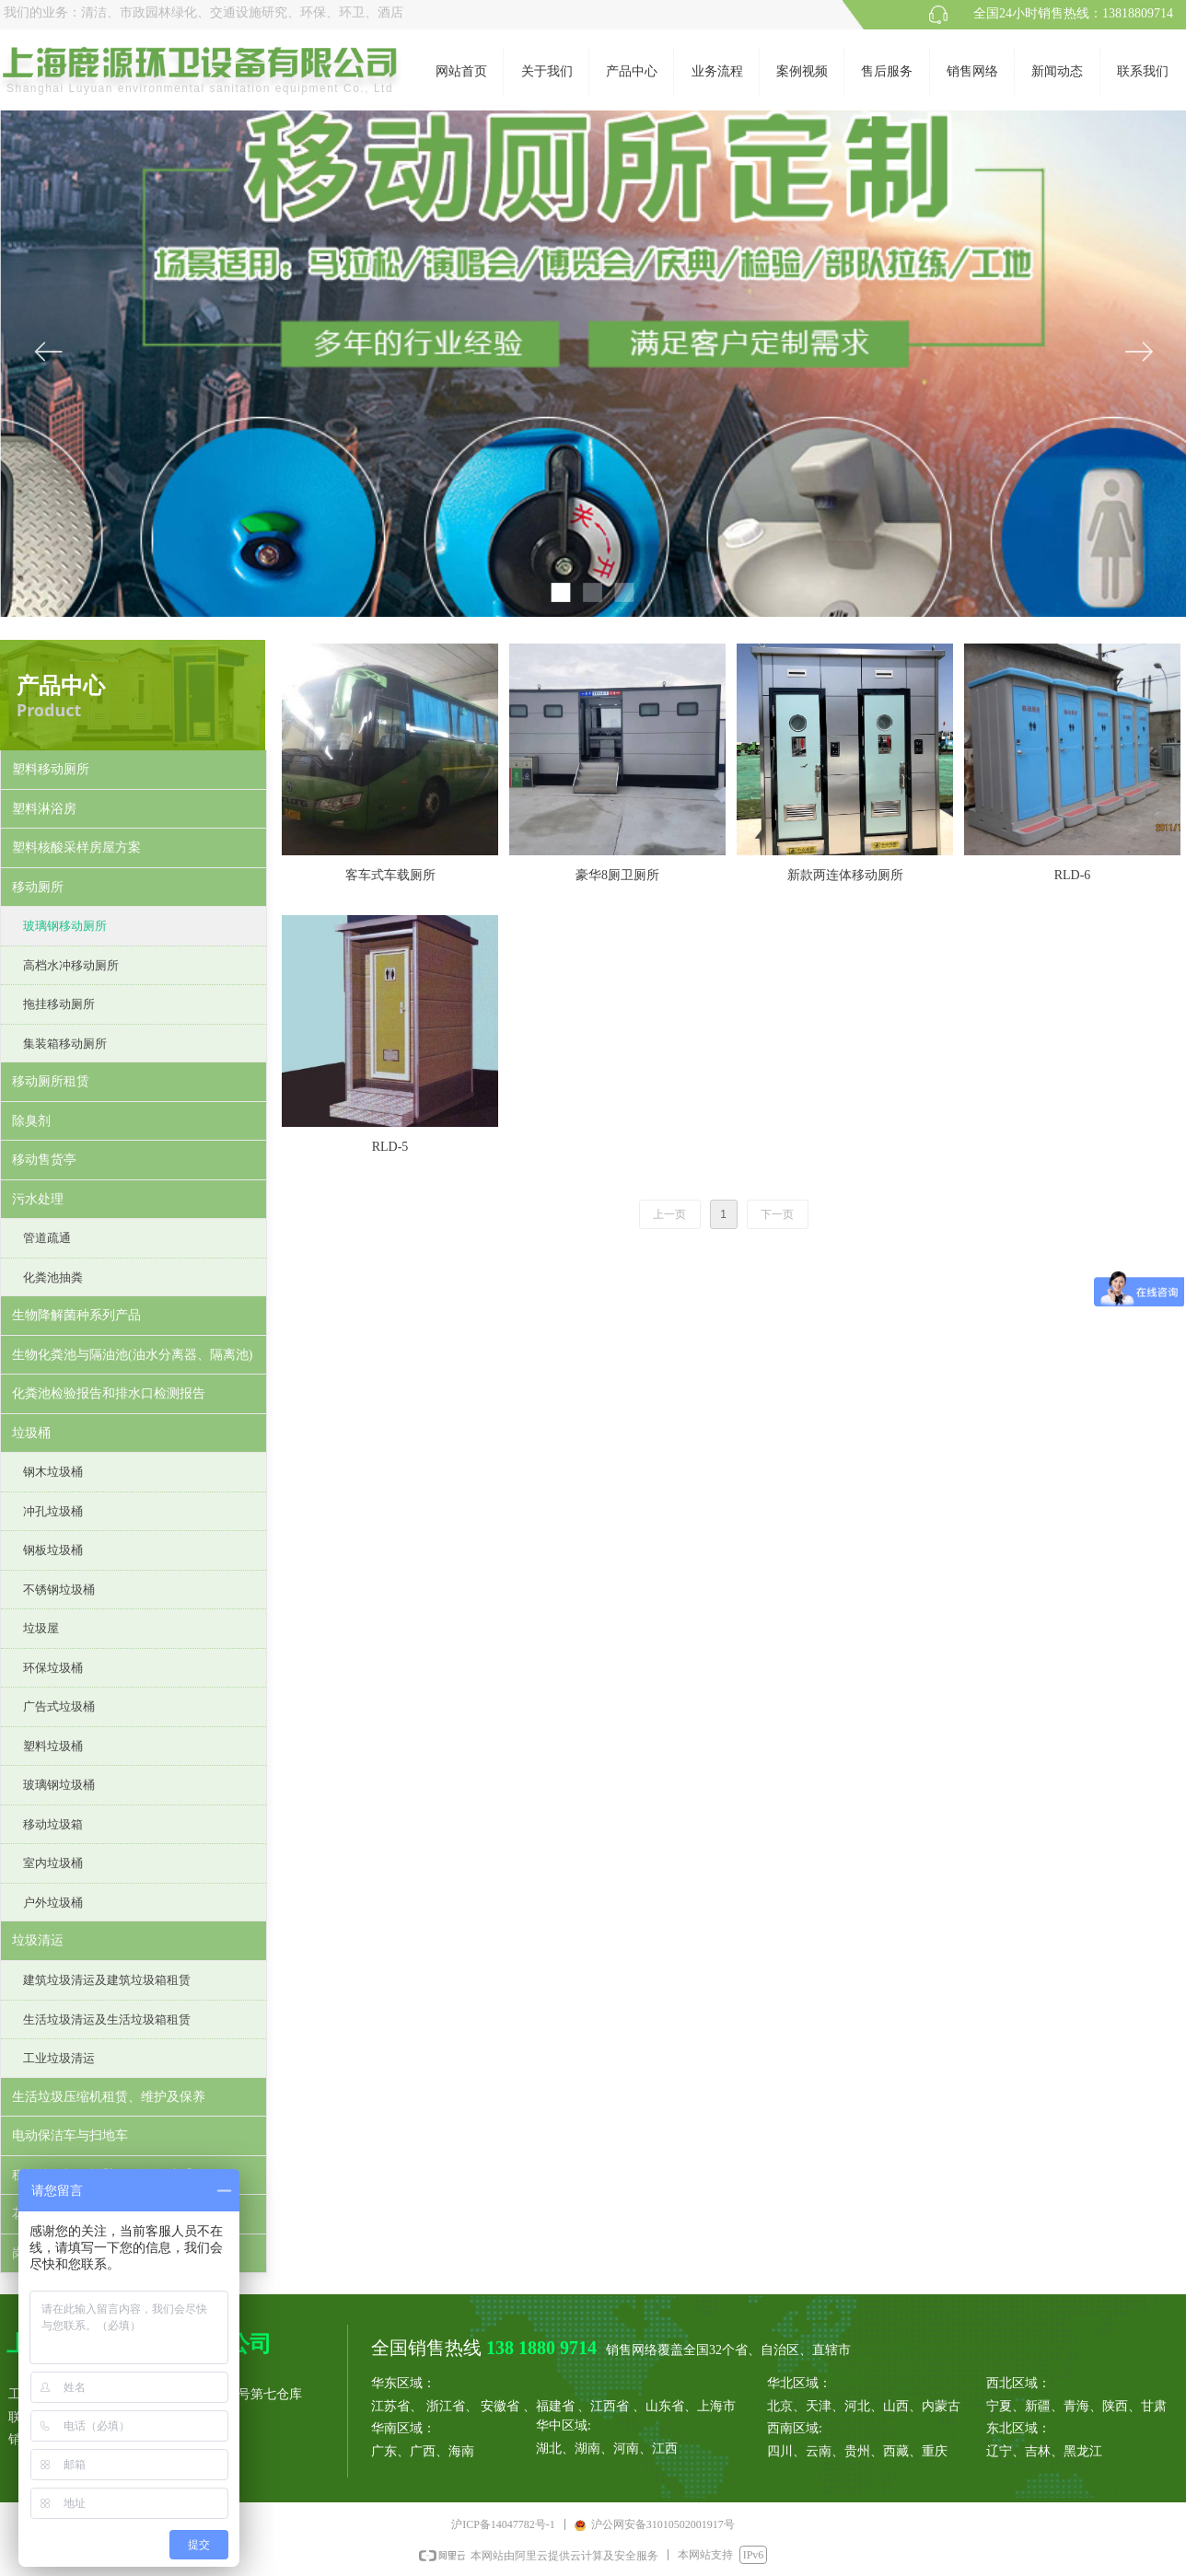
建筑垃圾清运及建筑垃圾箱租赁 (107, 1980)
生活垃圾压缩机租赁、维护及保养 (108, 2097)
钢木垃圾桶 (53, 1472)
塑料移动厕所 (50, 769)
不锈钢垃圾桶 (59, 1589)
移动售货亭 (44, 1159)
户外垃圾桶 (53, 1902)
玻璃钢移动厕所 (65, 926)
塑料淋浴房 (44, 809)
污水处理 (38, 1199)
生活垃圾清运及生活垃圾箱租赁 (107, 2019)
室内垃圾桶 (53, 1863)
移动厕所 (38, 887)
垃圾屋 (41, 1628)
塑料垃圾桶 (53, 1746)
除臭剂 (31, 1121)
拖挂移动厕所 (59, 1004)
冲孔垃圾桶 (53, 1511)
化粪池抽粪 (53, 1277)
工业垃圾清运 (59, 2058)
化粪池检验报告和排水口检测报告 (108, 1393)
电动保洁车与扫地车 (70, 2135)
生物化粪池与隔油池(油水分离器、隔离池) (132, 1355)
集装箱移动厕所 (65, 1043)
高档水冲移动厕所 (71, 965)
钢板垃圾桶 (53, 1550)
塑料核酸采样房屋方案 (76, 847)
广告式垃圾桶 (59, 1706)
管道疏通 (47, 1238)
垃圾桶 (31, 1433)
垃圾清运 (38, 1940)
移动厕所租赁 (50, 1081)
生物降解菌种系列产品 (76, 1315)
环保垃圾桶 (53, 1668)
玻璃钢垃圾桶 (59, 1785)
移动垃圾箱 (53, 1824)
